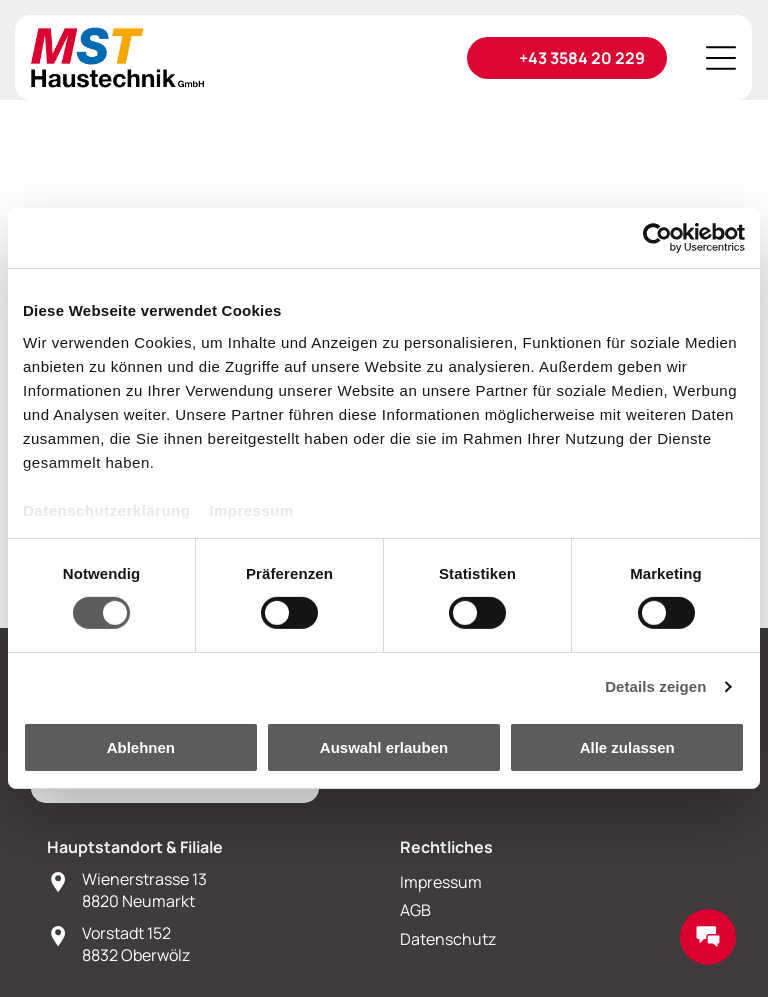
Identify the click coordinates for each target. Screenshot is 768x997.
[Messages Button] (708, 937)
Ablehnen (141, 747)
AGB (415, 910)
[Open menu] (721, 58)
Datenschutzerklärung (107, 510)
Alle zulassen (627, 747)
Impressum (251, 510)
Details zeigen (655, 686)
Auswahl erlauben (384, 747)
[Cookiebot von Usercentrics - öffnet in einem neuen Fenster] (657, 238)
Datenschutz (448, 939)
